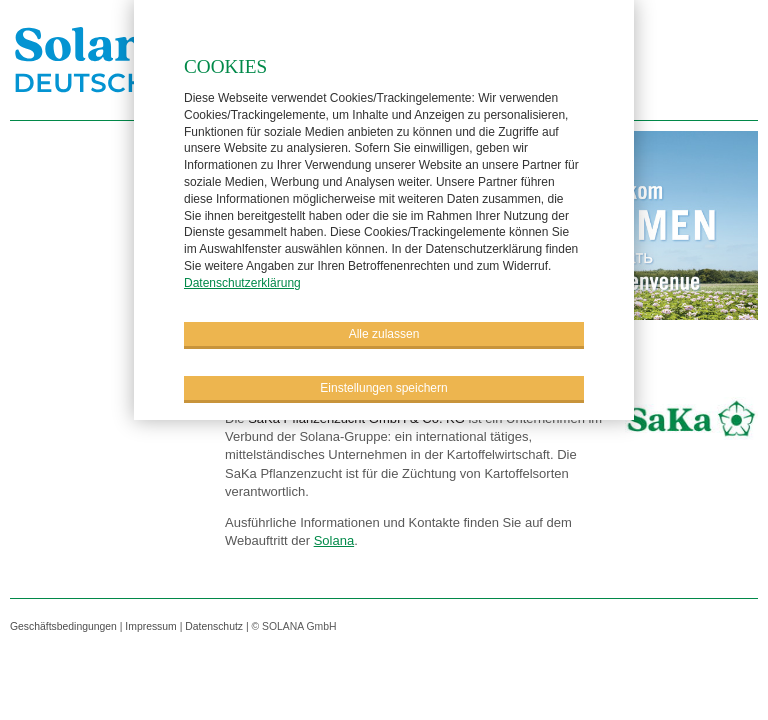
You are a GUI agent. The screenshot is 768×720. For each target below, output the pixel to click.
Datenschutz (214, 626)
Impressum (150, 626)
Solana (334, 540)
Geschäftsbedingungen (63, 626)
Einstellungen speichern (383, 387)
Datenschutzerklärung (242, 282)
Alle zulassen (384, 333)
